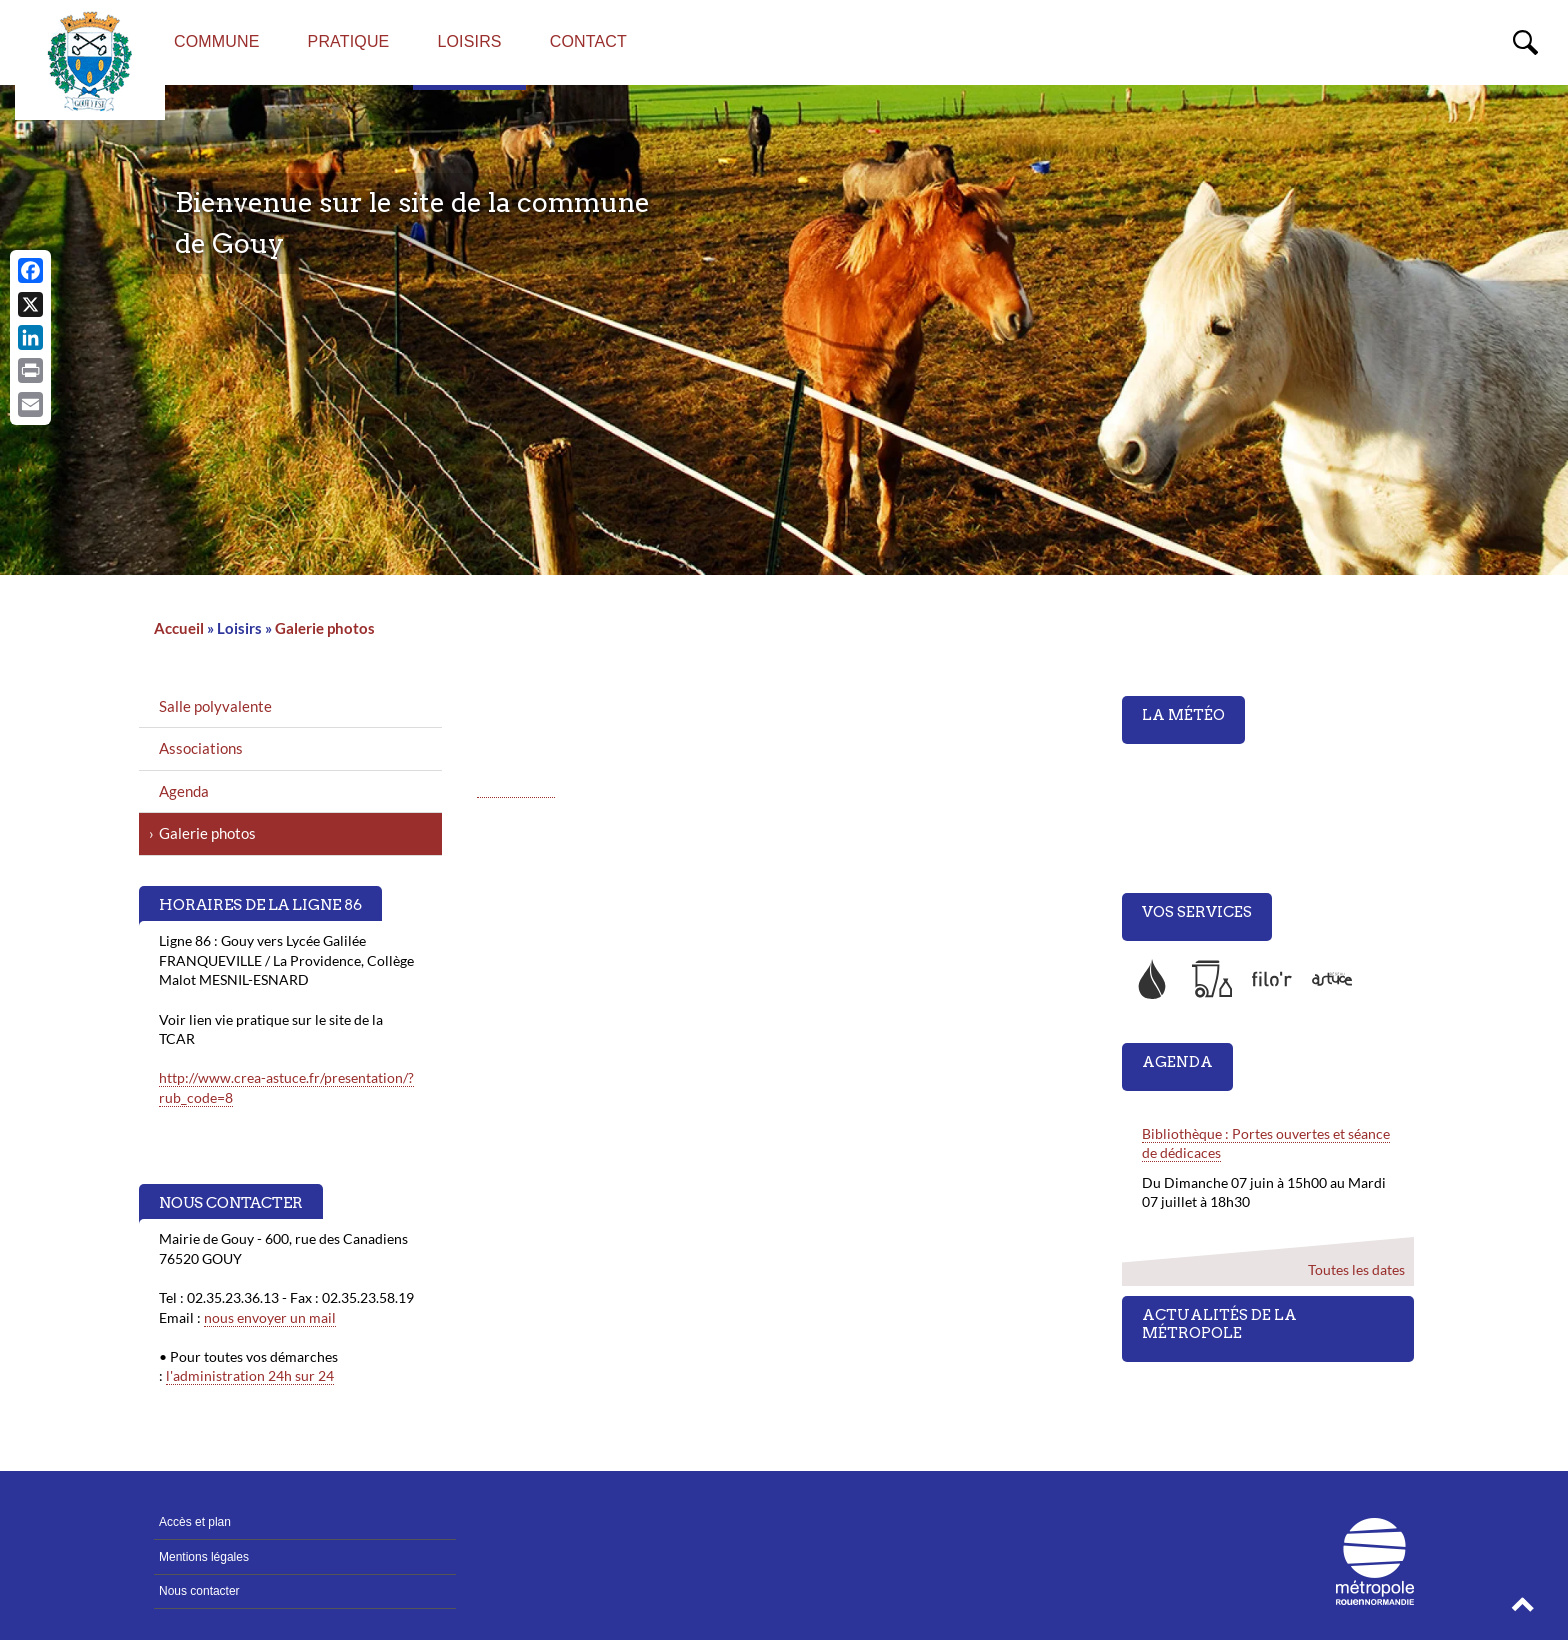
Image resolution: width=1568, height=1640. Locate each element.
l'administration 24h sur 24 (250, 1375)
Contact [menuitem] (588, 41)
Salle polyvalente (215, 706)
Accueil (179, 628)
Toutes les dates (1355, 1269)
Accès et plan (195, 1522)
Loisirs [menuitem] (469, 41)
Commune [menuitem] (217, 41)
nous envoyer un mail (270, 1317)
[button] (1523, 1610)
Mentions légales (204, 1557)
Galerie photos (325, 628)
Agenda (184, 791)
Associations (201, 748)
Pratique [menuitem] (349, 41)
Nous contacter (199, 1591)
